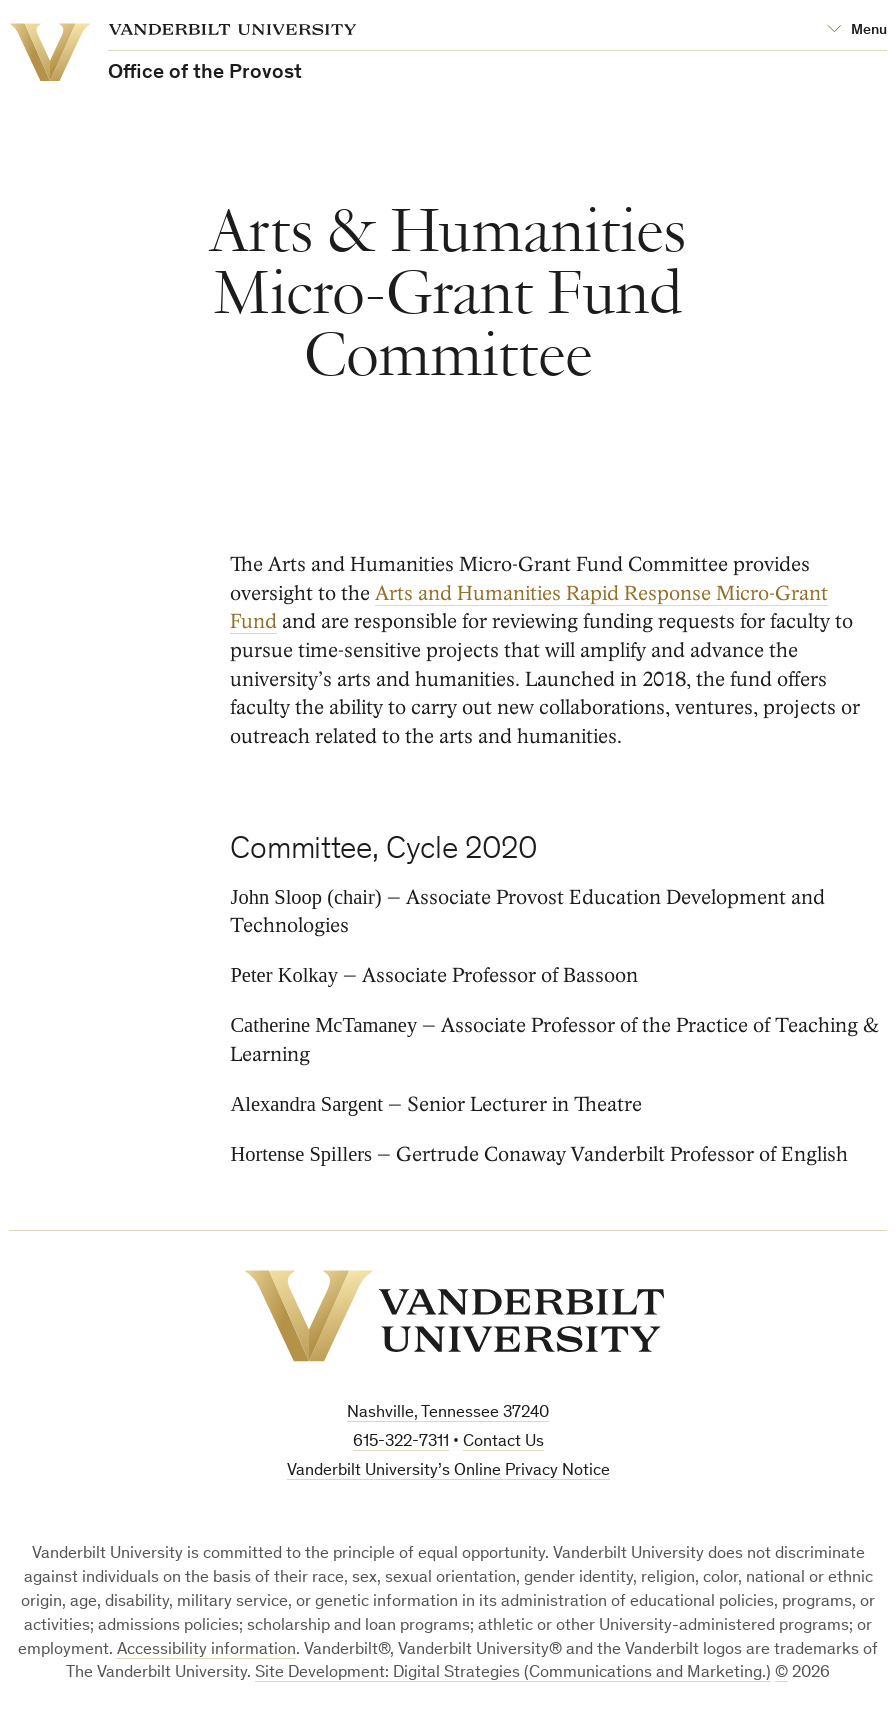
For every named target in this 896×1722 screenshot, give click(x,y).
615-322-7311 (401, 1442)
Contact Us (503, 1442)
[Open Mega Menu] (857, 30)
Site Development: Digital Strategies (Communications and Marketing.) (513, 1673)
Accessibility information (206, 1650)
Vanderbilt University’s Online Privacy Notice (448, 1471)
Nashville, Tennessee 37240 (448, 1413)
